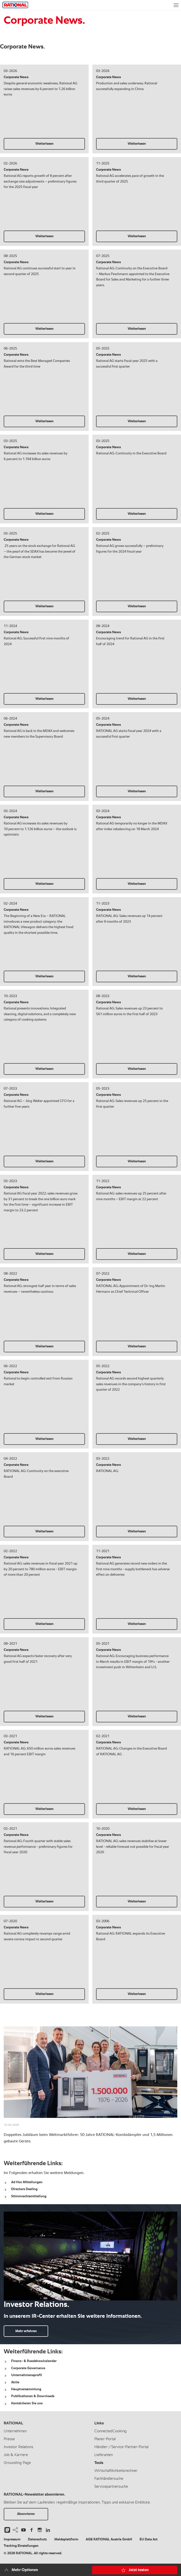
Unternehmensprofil (26, 2375)
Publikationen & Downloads (32, 2396)
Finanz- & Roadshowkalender (34, 2361)
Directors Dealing (24, 2189)
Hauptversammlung (26, 2389)
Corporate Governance (28, 2368)
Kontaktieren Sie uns (26, 2403)
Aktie (15, 2382)
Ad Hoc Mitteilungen (26, 2182)
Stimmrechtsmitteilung (28, 2196)
